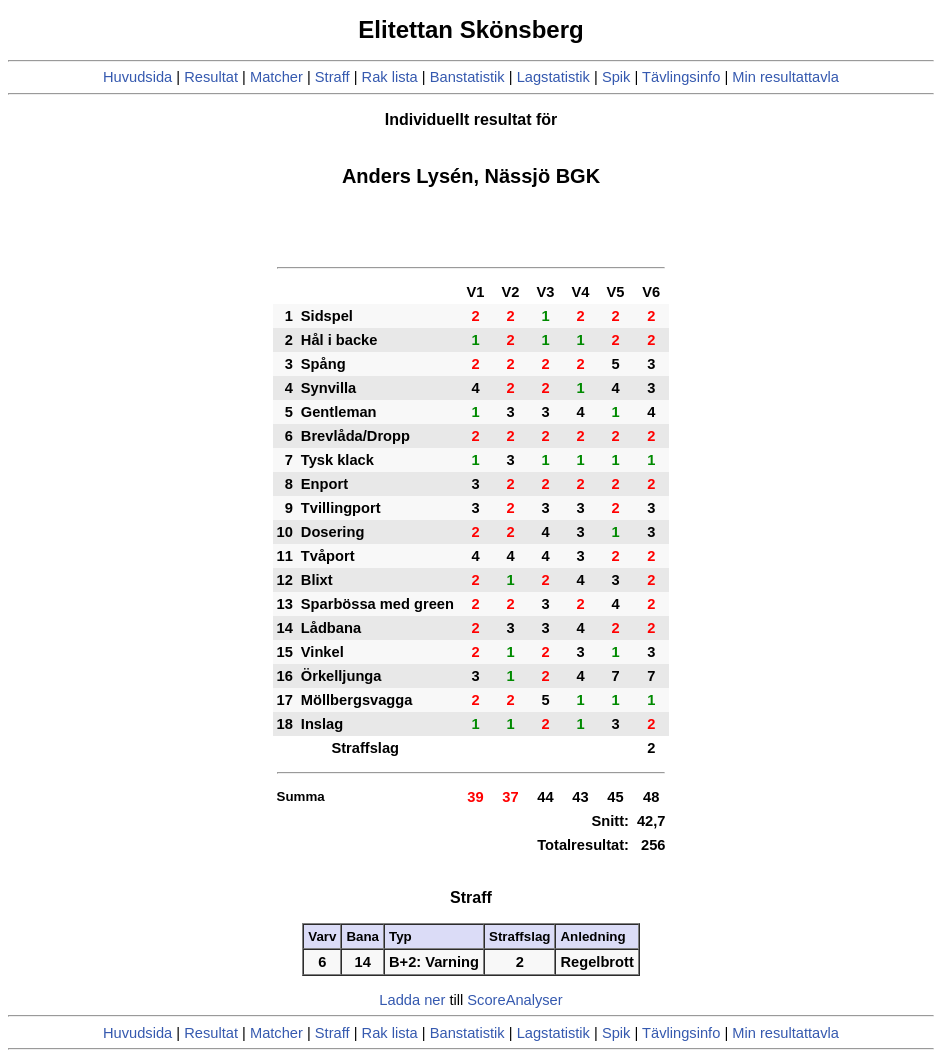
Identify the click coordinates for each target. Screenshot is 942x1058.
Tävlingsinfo (681, 77)
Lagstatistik (553, 77)
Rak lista (390, 77)
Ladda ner (412, 1000)
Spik (616, 77)
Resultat (211, 77)
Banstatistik (467, 77)
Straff (332, 77)
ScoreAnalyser (514, 1000)
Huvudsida (137, 77)
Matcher (276, 77)
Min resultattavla (785, 77)
